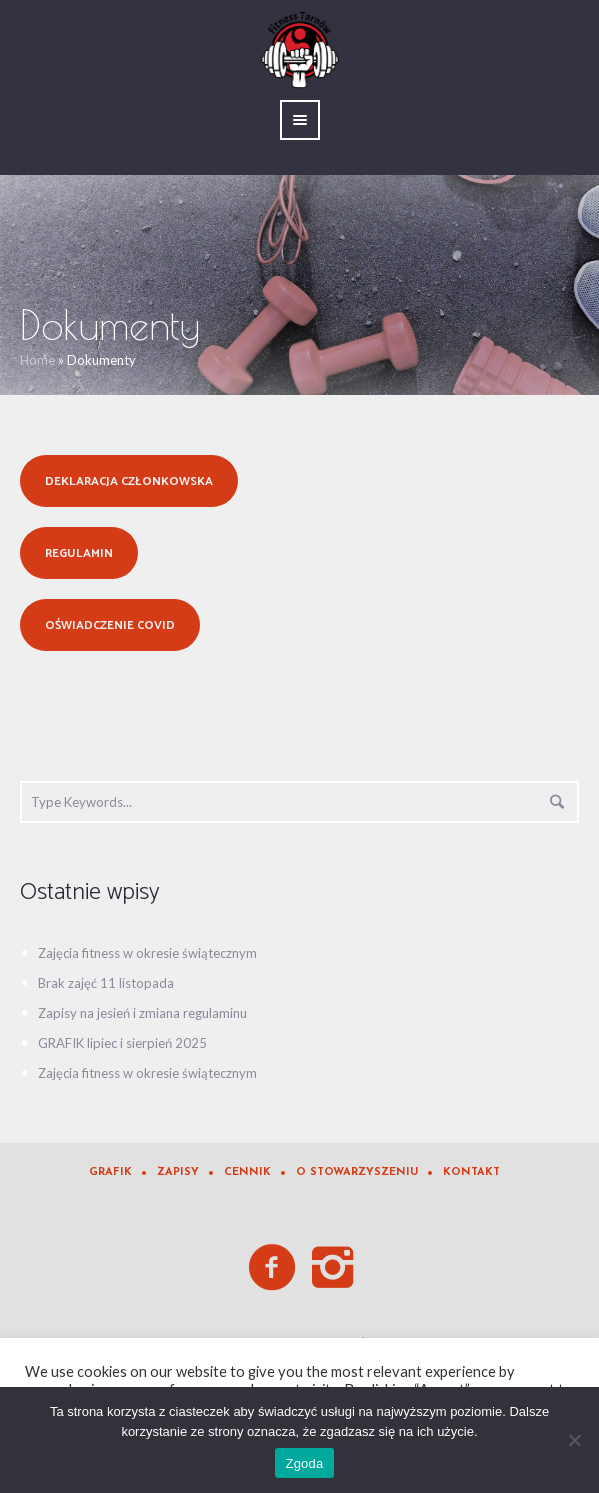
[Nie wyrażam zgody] (574, 1440)
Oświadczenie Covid (110, 625)
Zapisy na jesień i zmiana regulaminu (142, 1013)
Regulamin (79, 553)
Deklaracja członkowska (129, 481)
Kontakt (471, 1172)
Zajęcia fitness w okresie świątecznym (147, 953)
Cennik (247, 1172)
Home (37, 360)
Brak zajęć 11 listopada (106, 983)
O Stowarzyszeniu (357, 1172)
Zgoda (304, 1463)
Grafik (110, 1172)
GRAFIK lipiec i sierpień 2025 (122, 1043)
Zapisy (178, 1172)
